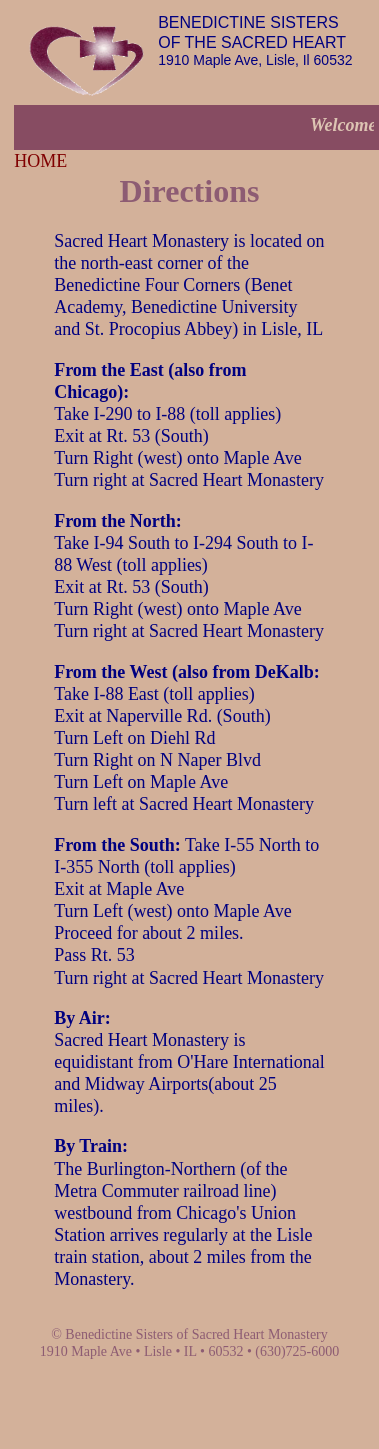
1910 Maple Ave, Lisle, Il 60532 (255, 41)
